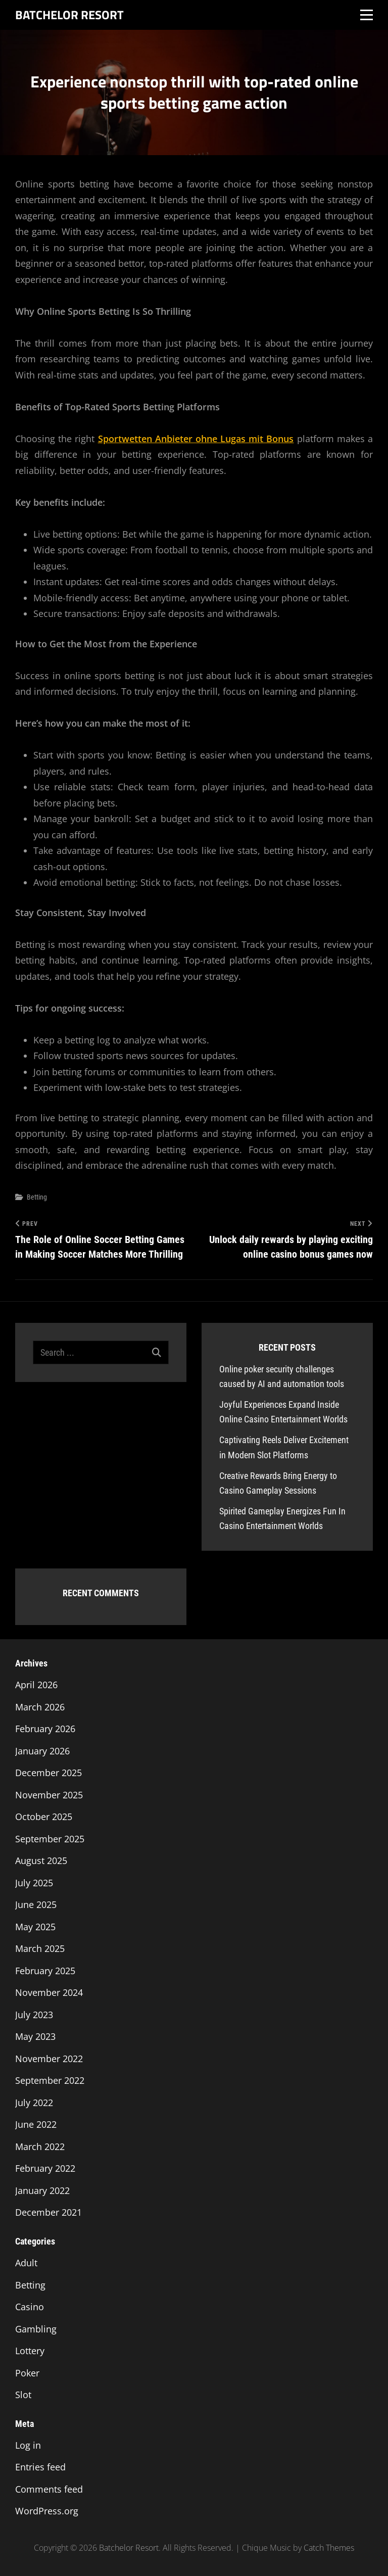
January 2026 (42, 1751)
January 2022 (42, 2190)
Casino (29, 2307)
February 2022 (45, 2168)
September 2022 (49, 2080)
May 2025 (35, 1927)
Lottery (29, 2351)
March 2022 (40, 2146)
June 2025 (36, 1904)
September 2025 (49, 1839)
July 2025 (34, 1883)
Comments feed (49, 2489)
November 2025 (49, 1795)
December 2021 (48, 2212)
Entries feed (40, 2467)
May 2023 (35, 2036)
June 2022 (36, 2124)
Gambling (36, 2329)
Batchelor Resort (69, 15)
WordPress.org (46, 2511)
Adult (26, 2263)
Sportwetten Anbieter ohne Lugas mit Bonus (196, 439)
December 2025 (48, 1773)
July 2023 (34, 2015)
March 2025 (40, 1948)
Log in (28, 2445)
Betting (37, 1197)
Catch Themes (329, 2547)
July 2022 (34, 2102)
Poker (27, 2373)
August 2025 (41, 1860)
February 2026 (45, 1729)
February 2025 (45, 1971)
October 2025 (43, 1816)
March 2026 (40, 1707)
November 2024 (49, 1992)
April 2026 (36, 1685)
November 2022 (49, 2059)
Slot (23, 2395)
